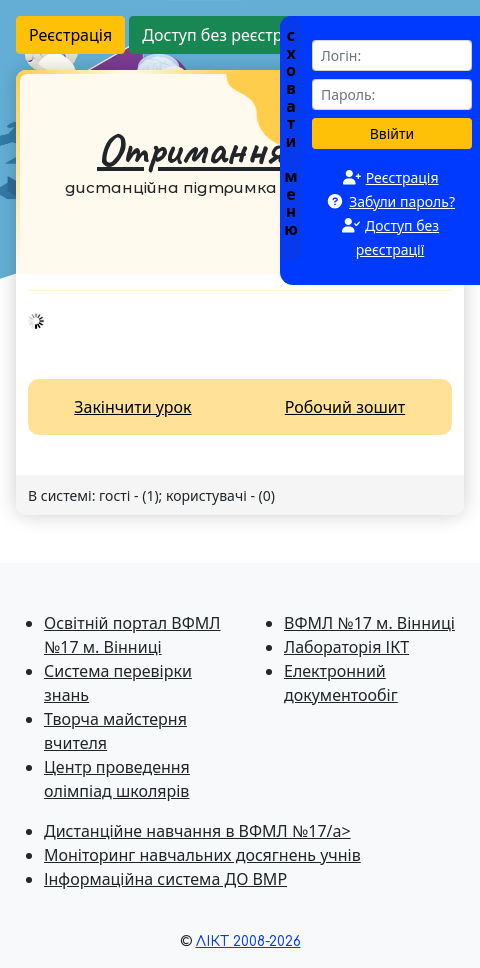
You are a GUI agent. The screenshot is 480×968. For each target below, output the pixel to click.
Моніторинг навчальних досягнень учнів (202, 855)
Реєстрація (70, 35)
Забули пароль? (402, 201)
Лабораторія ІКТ (346, 647)
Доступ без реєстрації (225, 35)
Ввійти (392, 133)
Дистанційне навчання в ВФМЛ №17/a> (197, 831)
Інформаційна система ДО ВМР (165, 879)
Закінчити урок (132, 407)
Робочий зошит (345, 407)
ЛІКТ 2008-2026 (248, 941)
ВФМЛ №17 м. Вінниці (369, 623)
